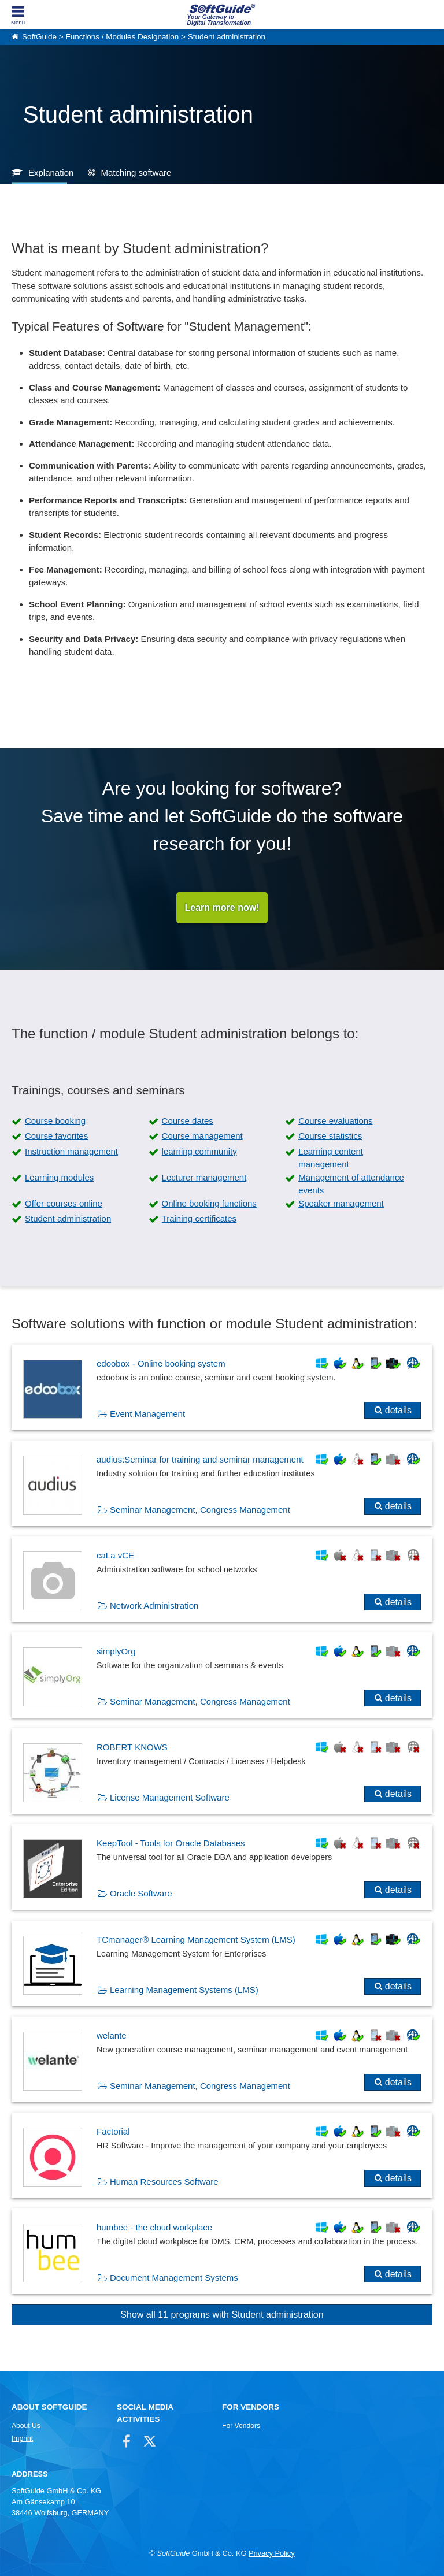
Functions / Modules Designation (122, 36)
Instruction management (71, 1151)
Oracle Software (141, 1893)
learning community (199, 1151)
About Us (26, 2426)
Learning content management (330, 1158)
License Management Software (170, 1797)
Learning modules (59, 1177)
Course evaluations (335, 1121)
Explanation (50, 172)
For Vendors (241, 2426)
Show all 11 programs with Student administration (221, 2314)
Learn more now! (222, 907)
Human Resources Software (164, 2182)
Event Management (147, 1414)
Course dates (187, 1121)
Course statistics (330, 1136)
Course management (202, 1136)
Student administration (226, 36)
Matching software (136, 172)
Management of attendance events (351, 1184)
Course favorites (56, 1136)
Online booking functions (209, 1203)
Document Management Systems (174, 2277)
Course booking (55, 1121)
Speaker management (341, 1203)
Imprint (22, 2438)
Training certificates (199, 1218)
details (398, 1410)
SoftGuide (39, 36)
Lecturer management (204, 1177)
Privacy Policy (272, 2553)
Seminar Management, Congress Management (200, 1510)
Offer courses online (63, 1203)
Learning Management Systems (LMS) (184, 1990)
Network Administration (154, 1605)
